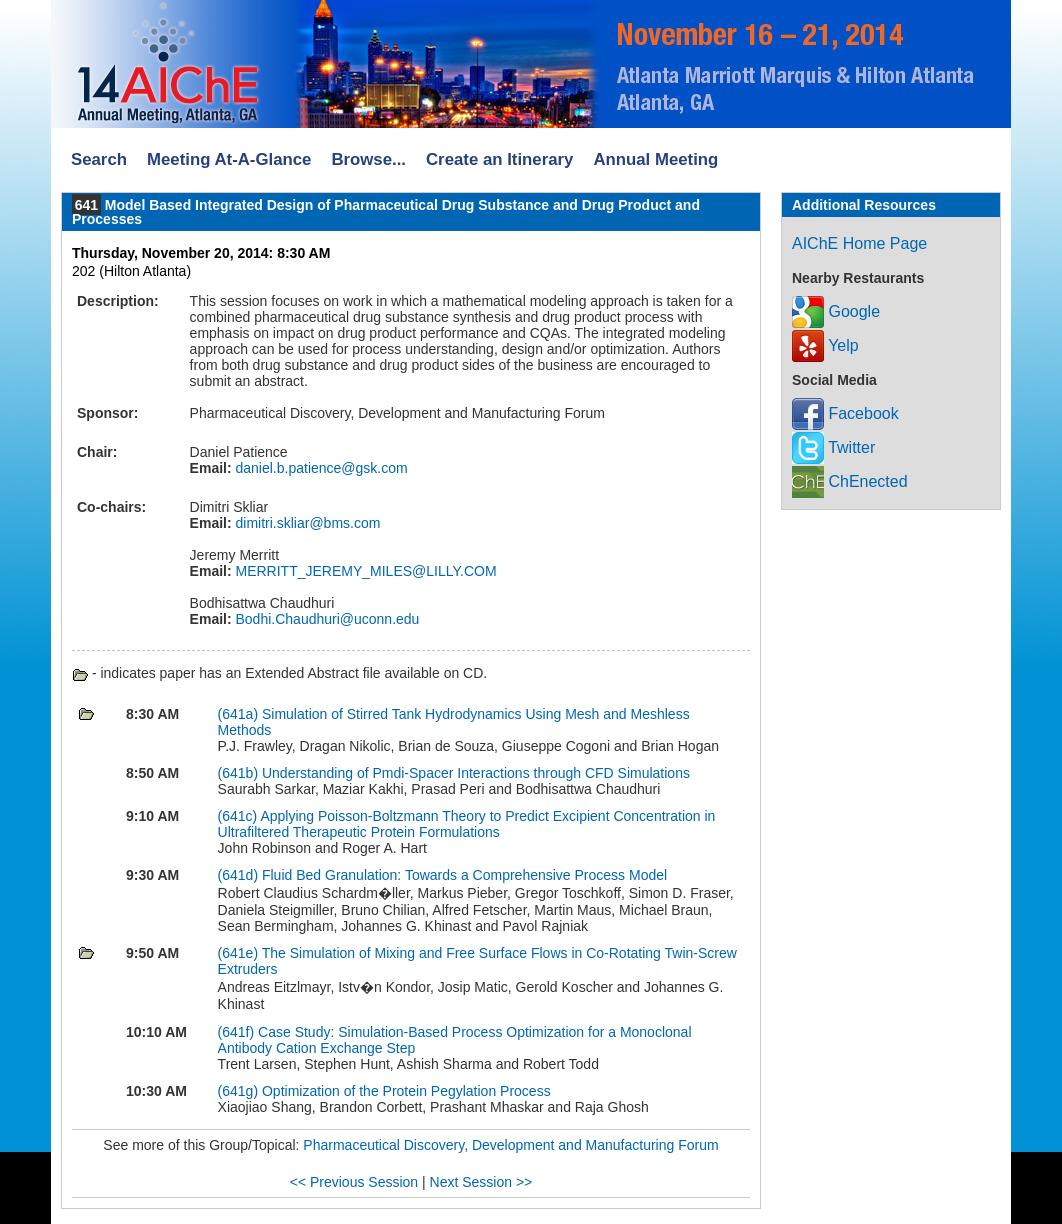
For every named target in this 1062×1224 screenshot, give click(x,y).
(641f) (238, 1032)
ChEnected (850, 481)
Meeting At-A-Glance (229, 159)
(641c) (239, 816)
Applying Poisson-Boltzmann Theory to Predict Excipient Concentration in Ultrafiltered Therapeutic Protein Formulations (467, 824)
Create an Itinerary (499, 159)
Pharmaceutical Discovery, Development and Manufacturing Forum (510, 1145)
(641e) (240, 953)
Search (99, 159)
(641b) (240, 773)
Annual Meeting (655, 159)
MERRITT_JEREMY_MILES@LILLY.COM (364, 571)
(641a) (240, 714)
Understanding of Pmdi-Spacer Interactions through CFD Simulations (476, 773)
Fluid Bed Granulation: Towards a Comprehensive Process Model (464, 875)
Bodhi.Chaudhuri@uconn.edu (326, 619)
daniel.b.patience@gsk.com (320, 468)
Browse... (368, 159)
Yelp (825, 345)
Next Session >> (481, 1182)
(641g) (240, 1091)
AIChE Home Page (859, 243)
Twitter (833, 447)
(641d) (240, 875)
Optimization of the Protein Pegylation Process (406, 1091)
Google (836, 311)
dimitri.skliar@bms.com (306, 523)
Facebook (845, 413)
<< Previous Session (354, 1182)
